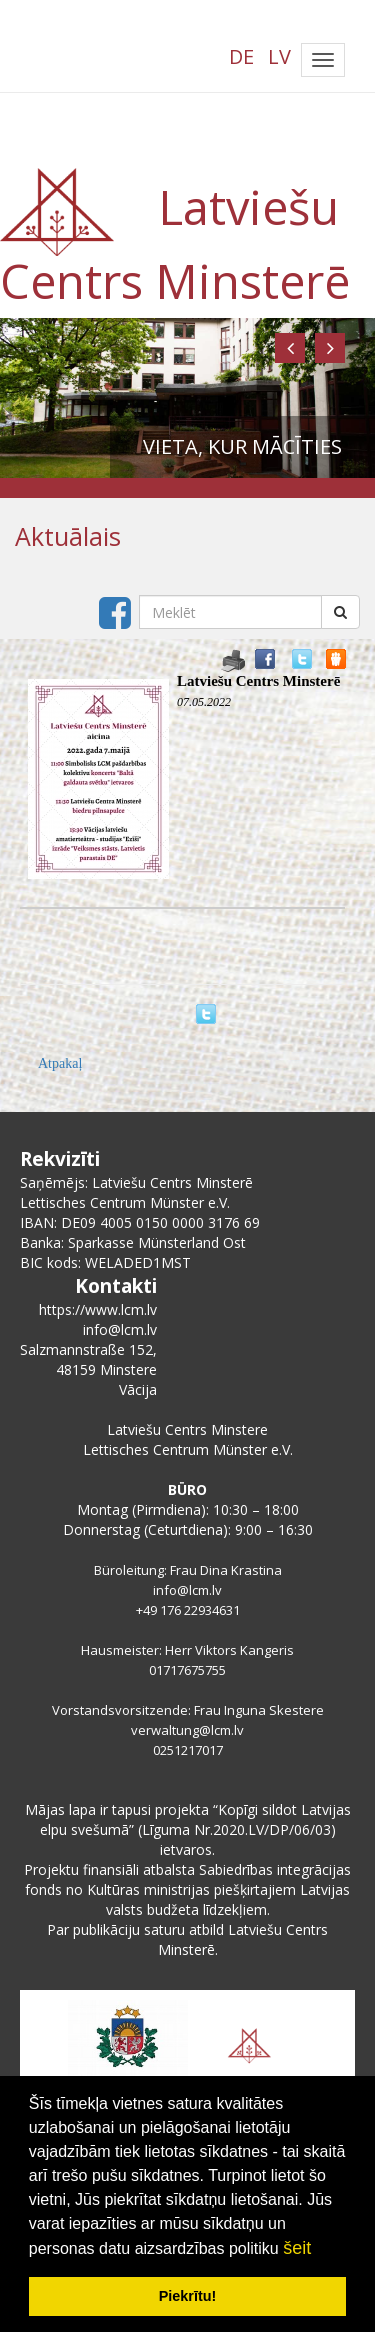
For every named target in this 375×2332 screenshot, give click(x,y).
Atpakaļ (60, 1063)
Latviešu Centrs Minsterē (258, 681)
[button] (290, 348)
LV (279, 56)
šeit (297, 2248)
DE (241, 56)
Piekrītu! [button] (188, 2296)
